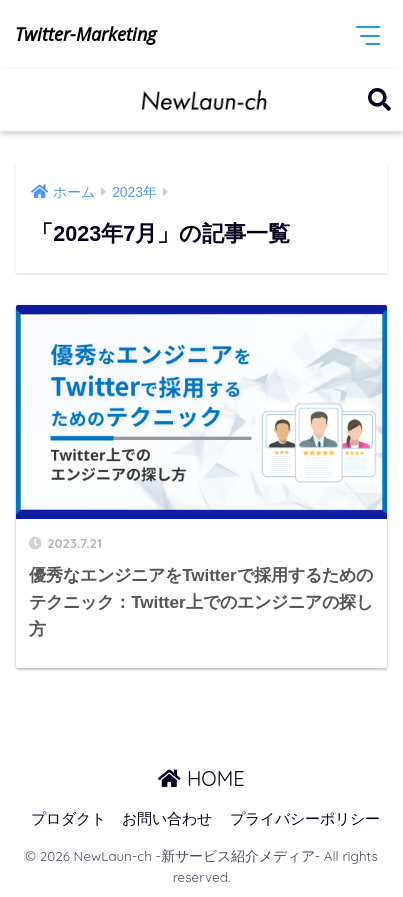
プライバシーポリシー (305, 819)
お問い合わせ (167, 819)
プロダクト (68, 819)
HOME (201, 778)
